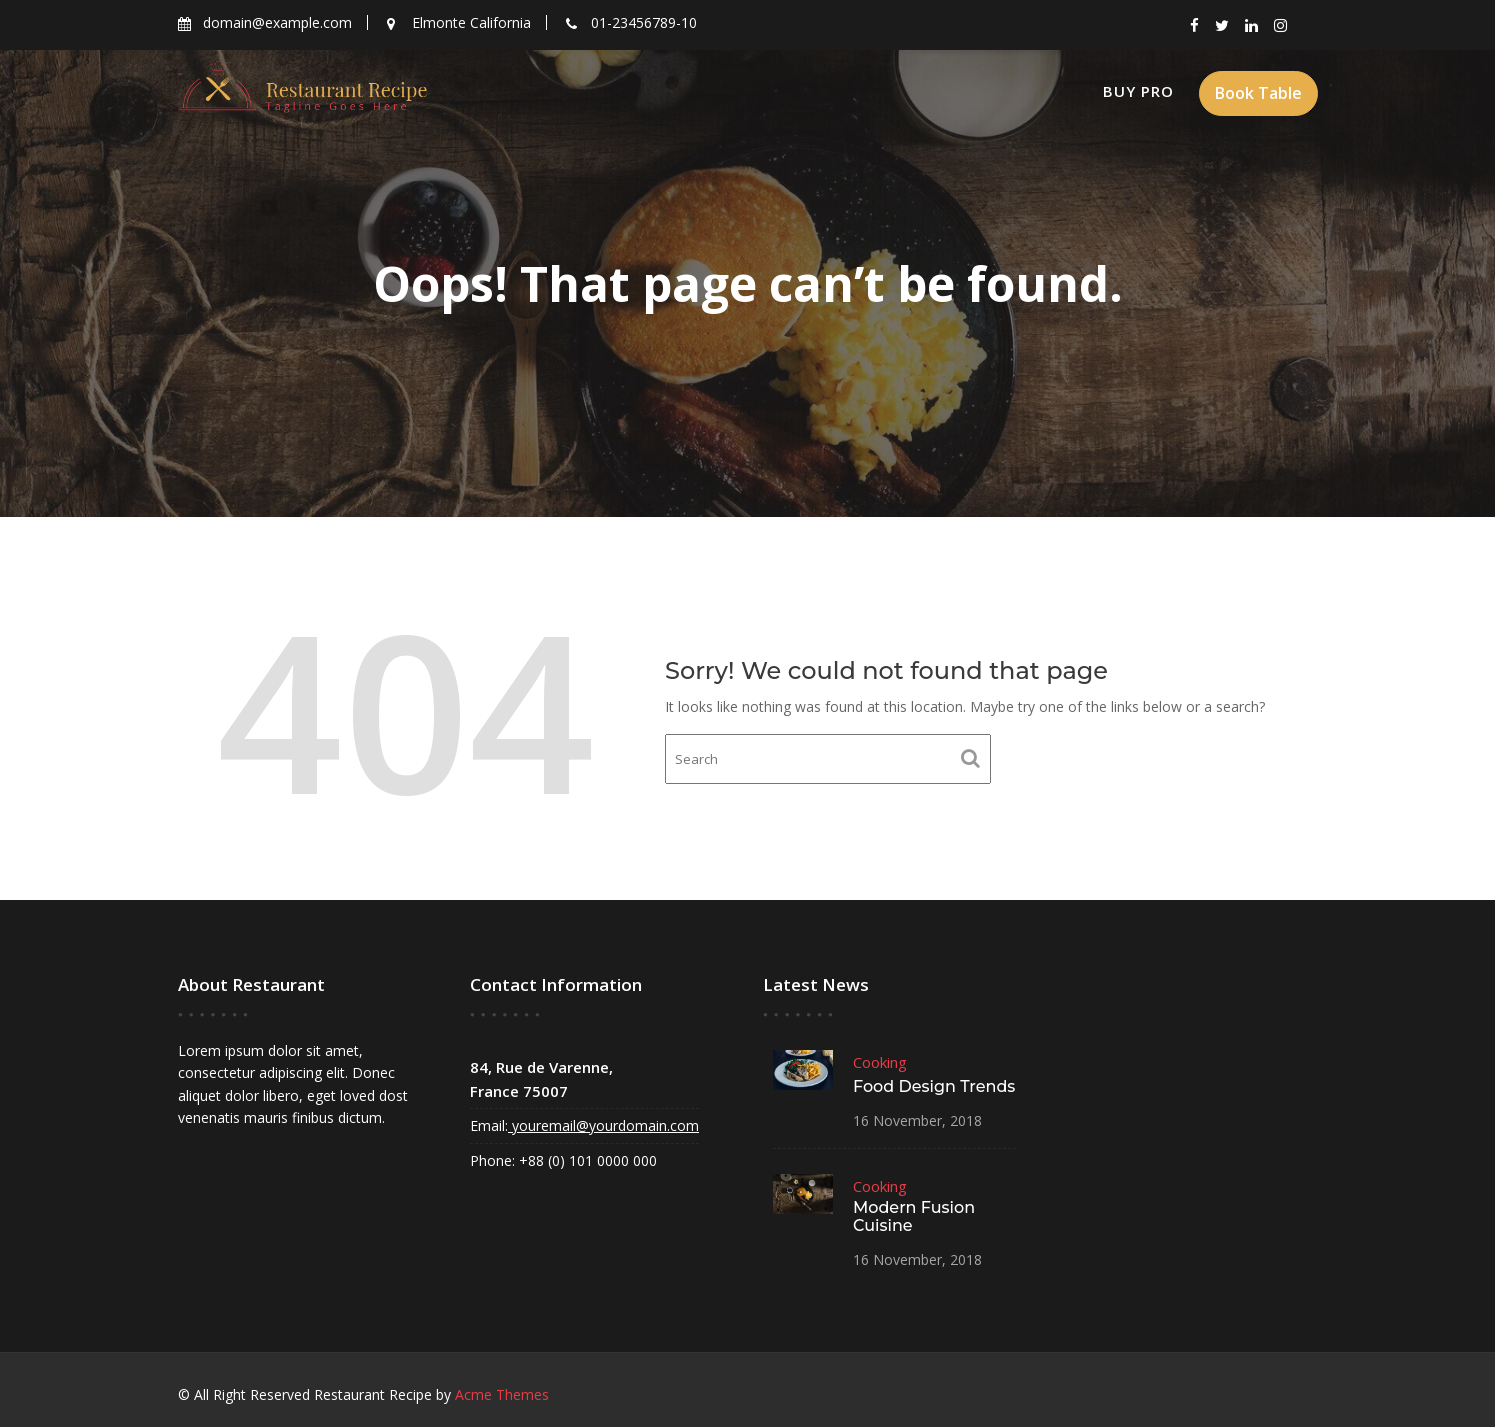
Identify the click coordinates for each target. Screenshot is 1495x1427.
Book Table (1258, 93)
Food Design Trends (932, 1087)
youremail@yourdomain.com (603, 1125)
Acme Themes (502, 1394)
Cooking (879, 1064)
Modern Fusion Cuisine (912, 1216)
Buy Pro (1138, 91)
